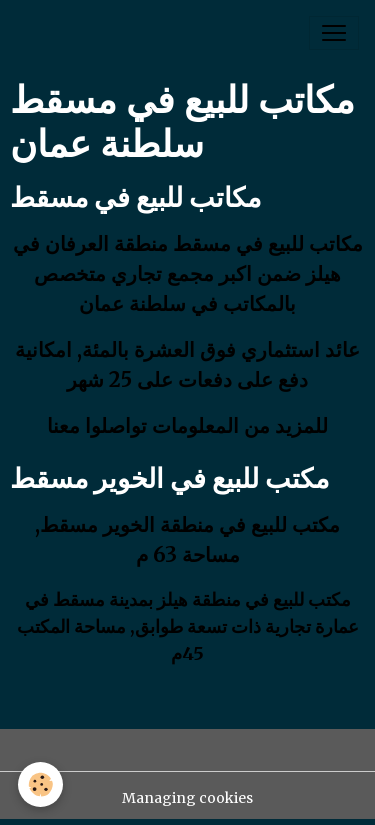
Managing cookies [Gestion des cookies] (187, 798)
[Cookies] (40, 784)
